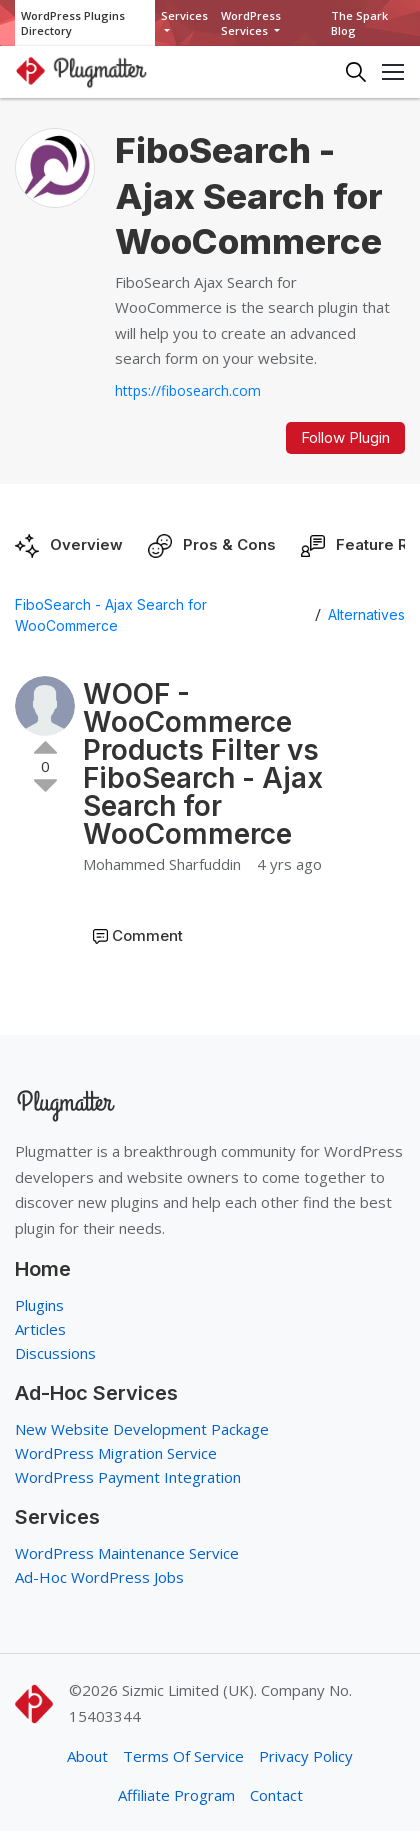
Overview (86, 544)
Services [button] (184, 15)
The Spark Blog (359, 23)
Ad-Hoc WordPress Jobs (99, 1577)
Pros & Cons (229, 544)
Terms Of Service (183, 1756)
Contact (276, 1795)
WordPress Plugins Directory (73, 23)
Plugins (39, 1305)
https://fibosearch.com (188, 390)
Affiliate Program (176, 1795)
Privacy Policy (306, 1756)
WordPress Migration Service (116, 1453)
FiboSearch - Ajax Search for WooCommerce (111, 615)
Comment (147, 935)
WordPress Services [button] (251, 23)
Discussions (55, 1353)
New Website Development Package (142, 1429)
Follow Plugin (345, 437)
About (87, 1756)
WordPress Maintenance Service (127, 1553)
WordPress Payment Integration (128, 1477)
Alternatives (366, 614)
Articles (40, 1329)
